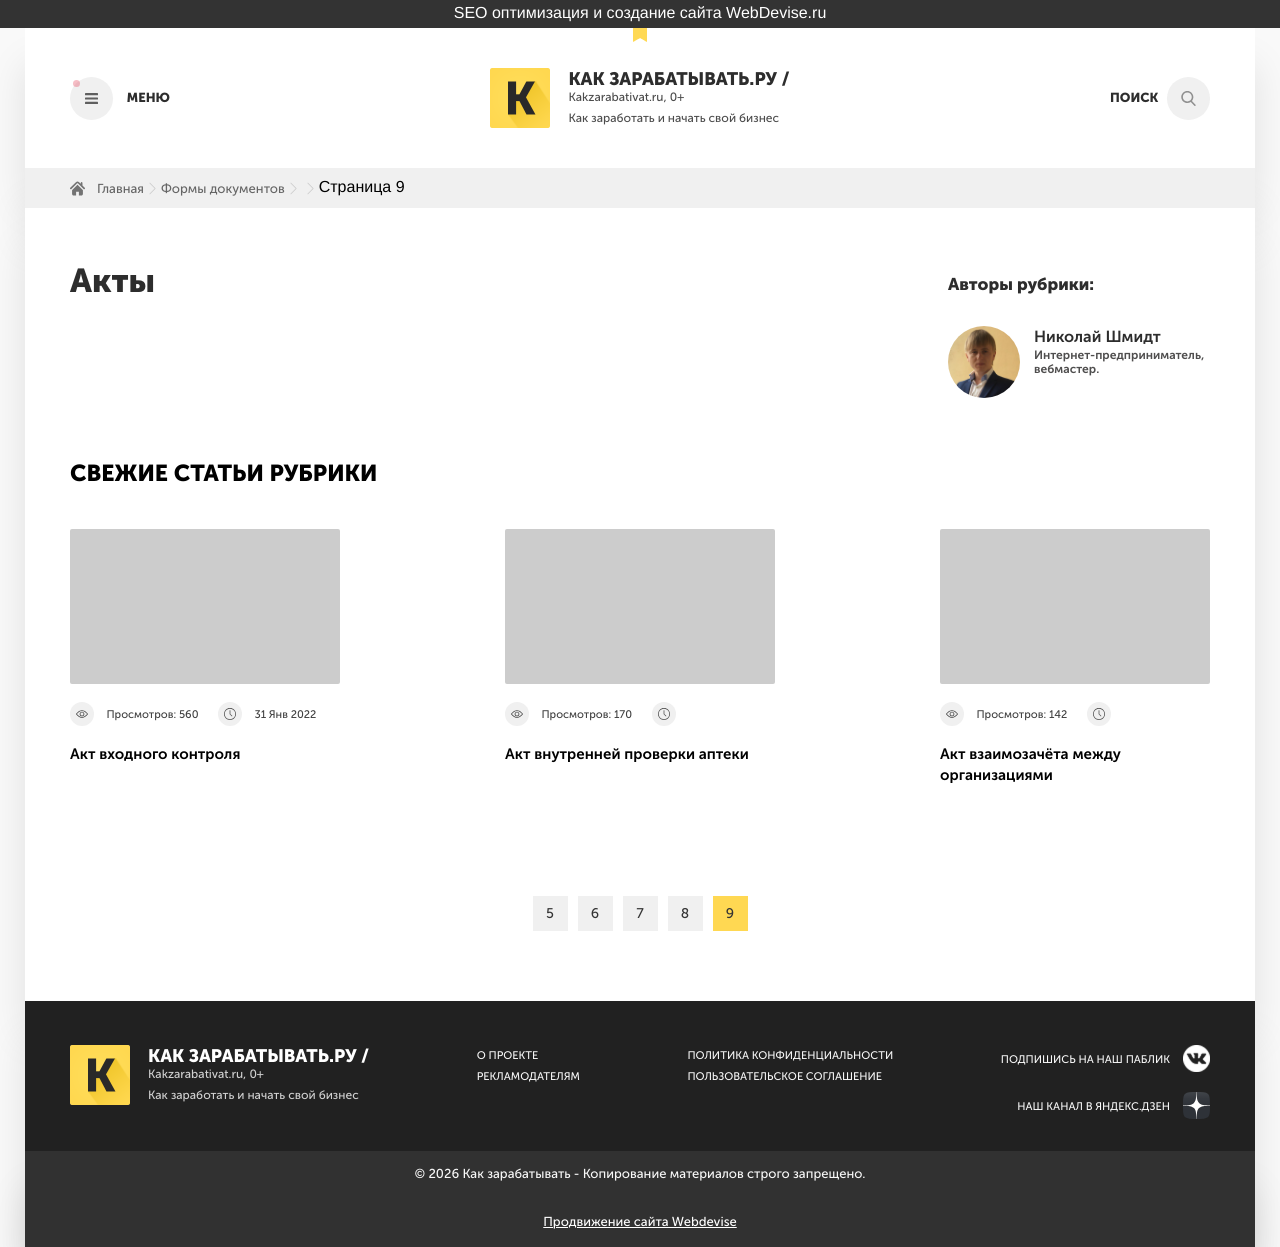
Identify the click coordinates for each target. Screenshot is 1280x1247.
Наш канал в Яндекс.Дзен (1093, 1106)
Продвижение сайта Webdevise (639, 1222)
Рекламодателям (528, 1076)
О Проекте (508, 1055)
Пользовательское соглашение (784, 1076)
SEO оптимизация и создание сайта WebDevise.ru (640, 13)
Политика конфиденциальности (790, 1055)
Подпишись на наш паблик (1085, 1059)
